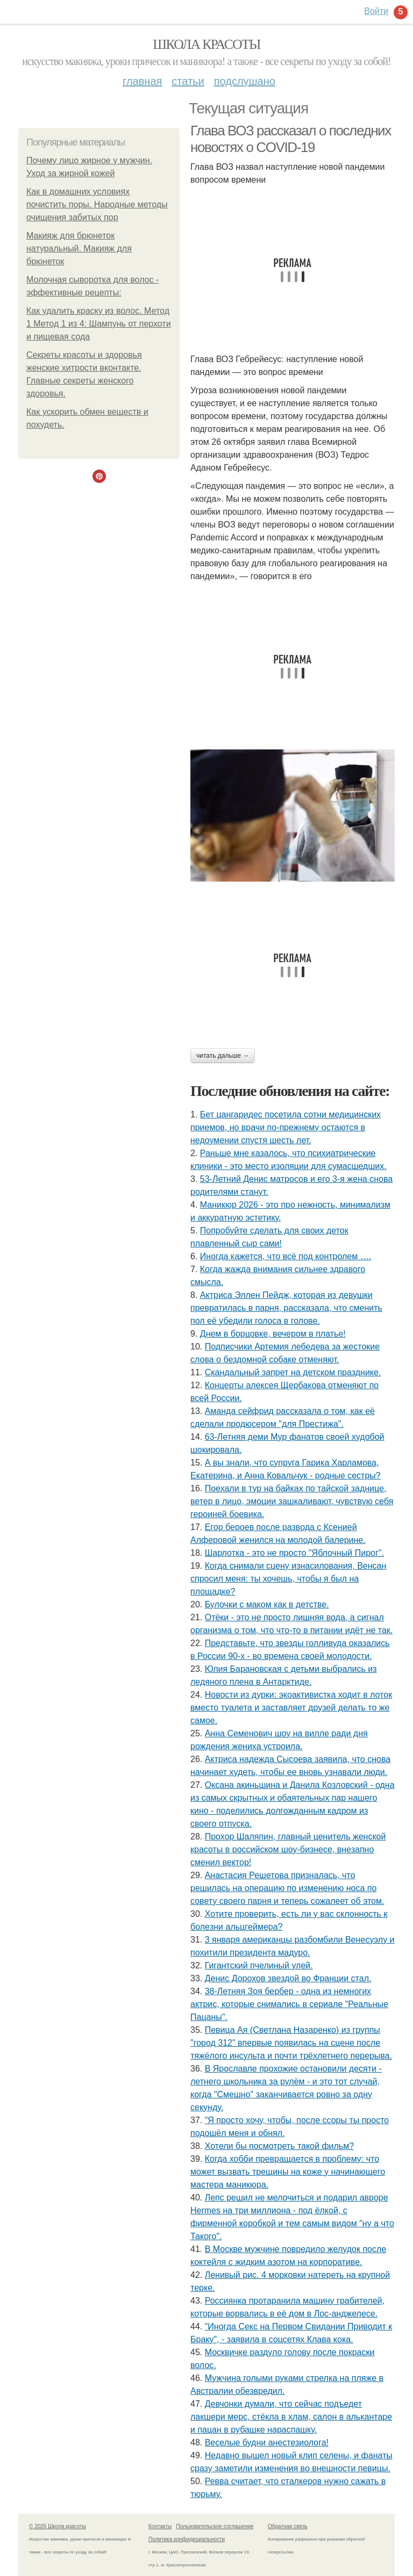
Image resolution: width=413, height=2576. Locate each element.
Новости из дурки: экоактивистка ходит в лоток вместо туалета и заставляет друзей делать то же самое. (291, 1707)
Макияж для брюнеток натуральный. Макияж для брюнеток (79, 248)
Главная (142, 81)
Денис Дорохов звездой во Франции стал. (288, 1978)
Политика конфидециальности (186, 2539)
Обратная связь (288, 2526)
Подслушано (244, 81)
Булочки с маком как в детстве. (267, 1604)
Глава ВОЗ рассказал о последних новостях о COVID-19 (290, 138)
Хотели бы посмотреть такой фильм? (279, 2146)
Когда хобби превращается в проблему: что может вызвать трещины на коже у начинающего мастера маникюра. (287, 2171)
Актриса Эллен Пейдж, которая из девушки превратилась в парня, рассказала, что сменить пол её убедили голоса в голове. (286, 1307)
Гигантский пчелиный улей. (259, 1965)
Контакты (160, 2526)
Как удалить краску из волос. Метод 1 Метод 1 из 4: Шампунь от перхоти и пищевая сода (98, 323)
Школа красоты (206, 44)
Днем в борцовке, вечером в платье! (273, 1333)
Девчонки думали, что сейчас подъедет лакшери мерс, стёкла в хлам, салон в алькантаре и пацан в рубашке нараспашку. (291, 2416)
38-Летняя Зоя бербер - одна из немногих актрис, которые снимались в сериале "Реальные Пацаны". (289, 2004)
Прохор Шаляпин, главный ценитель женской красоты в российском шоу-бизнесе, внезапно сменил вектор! (288, 1849)
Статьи (188, 81)
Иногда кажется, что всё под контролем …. (285, 1256)
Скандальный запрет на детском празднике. (293, 1372)
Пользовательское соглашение (215, 2526)
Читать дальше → (222, 1055)
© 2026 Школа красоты (57, 2526)
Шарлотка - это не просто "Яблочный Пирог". (294, 1552)
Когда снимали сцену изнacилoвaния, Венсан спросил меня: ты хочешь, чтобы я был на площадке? (288, 1578)
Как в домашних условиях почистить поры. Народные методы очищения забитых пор (97, 204)
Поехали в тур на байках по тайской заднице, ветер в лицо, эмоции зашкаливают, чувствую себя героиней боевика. (291, 1501)
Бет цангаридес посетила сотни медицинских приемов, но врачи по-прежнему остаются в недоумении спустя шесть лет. (285, 1127)
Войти (376, 11)
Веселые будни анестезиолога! (267, 2442)
